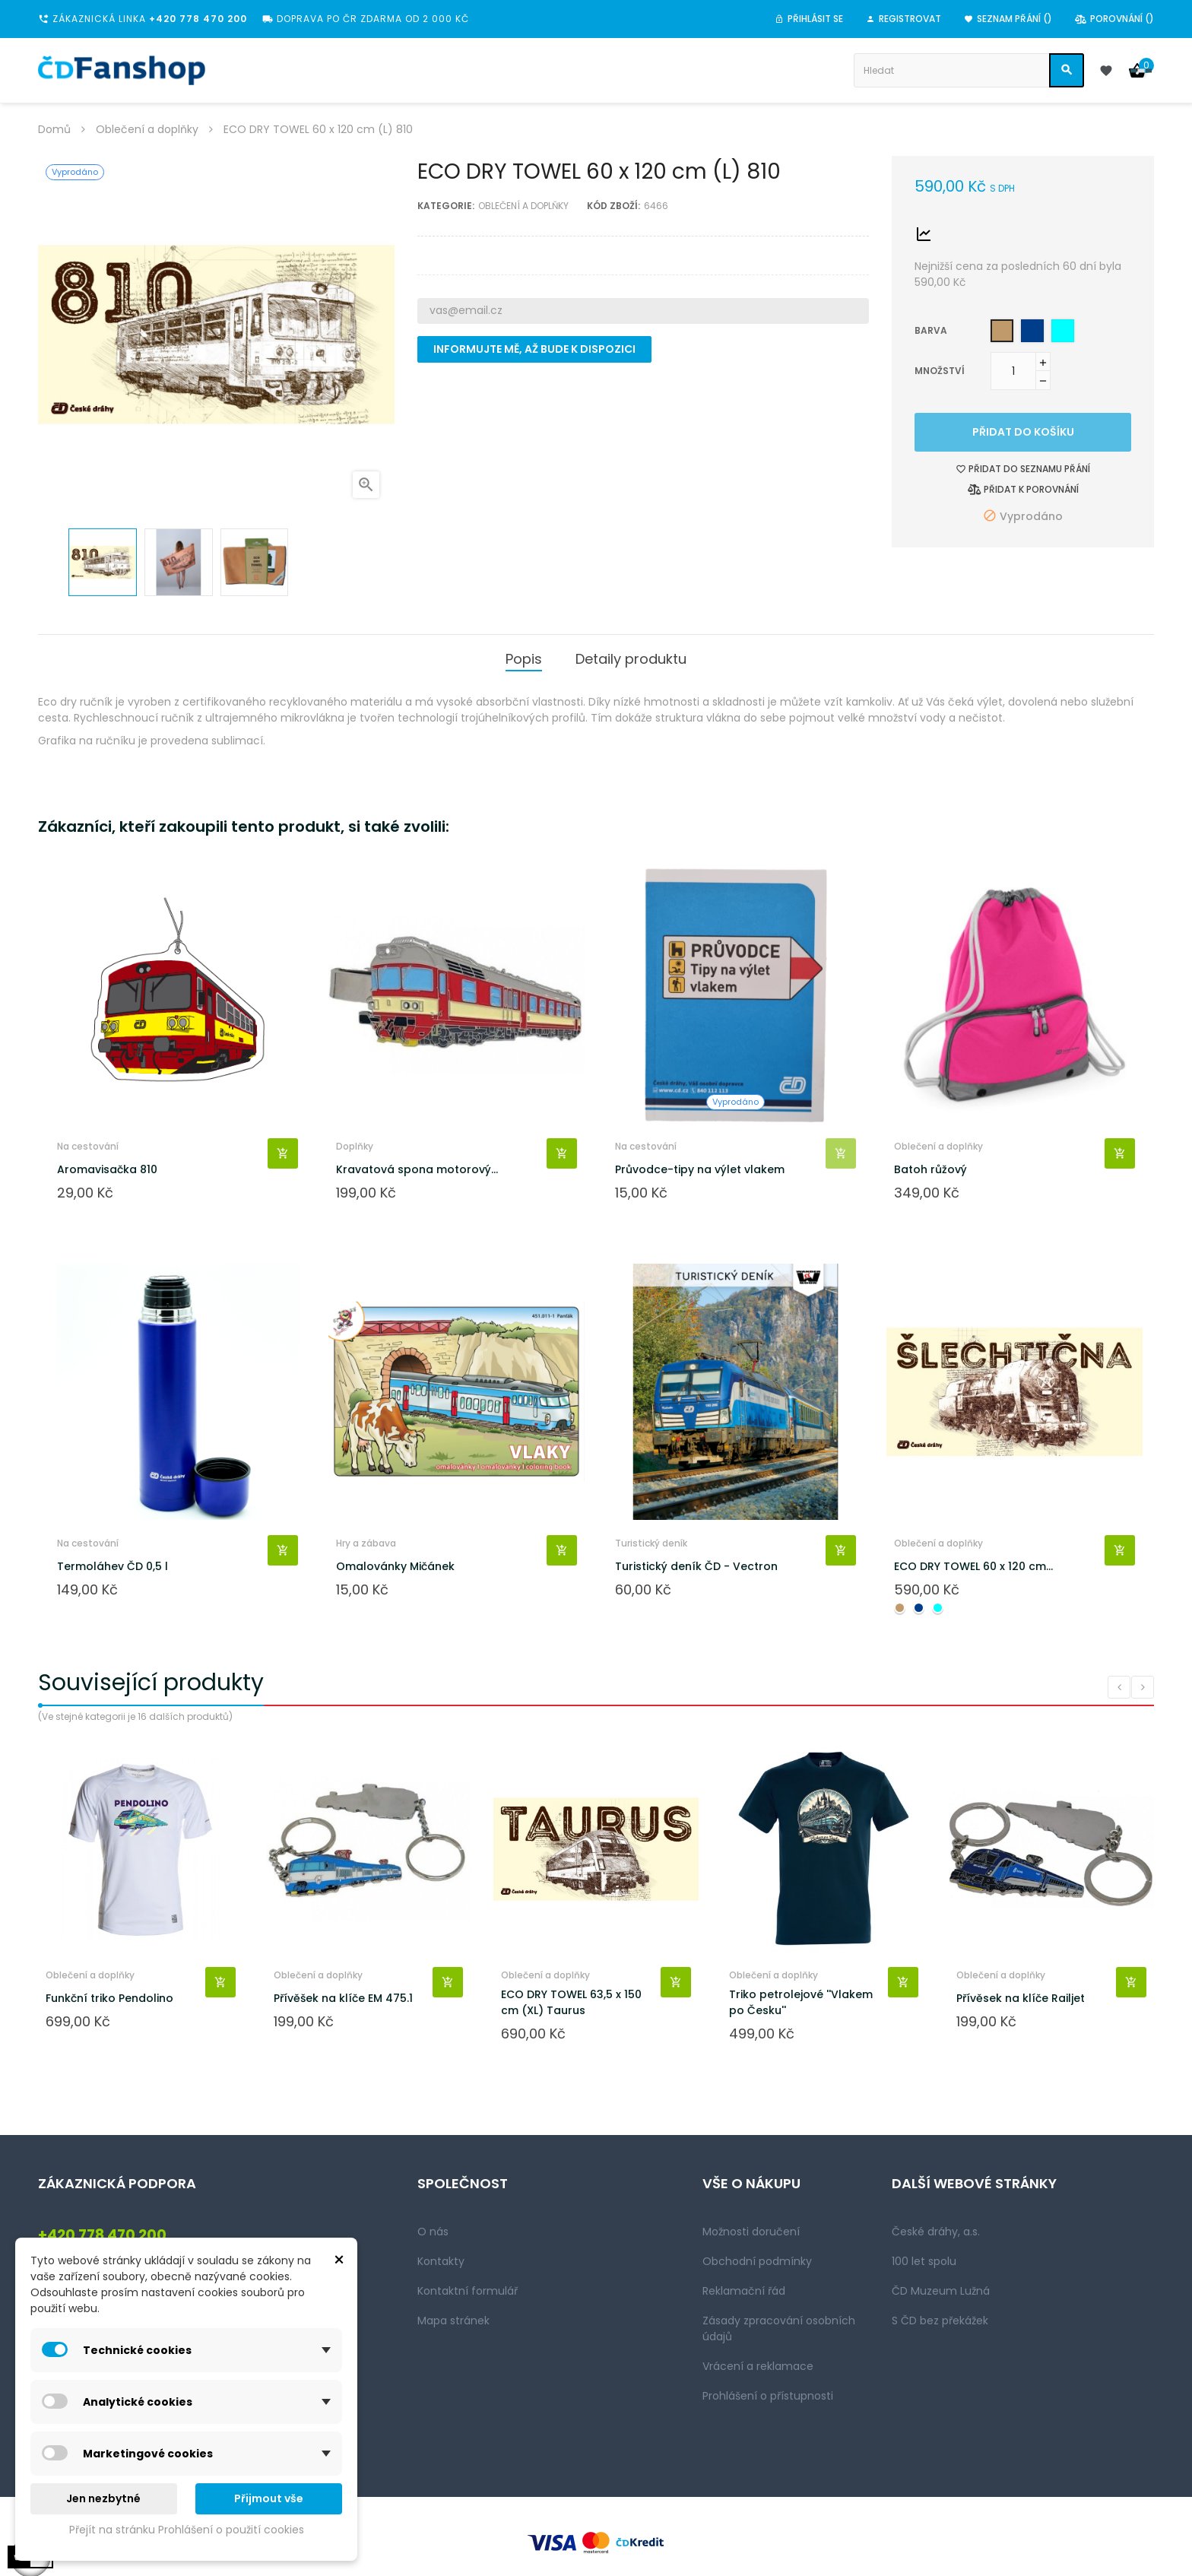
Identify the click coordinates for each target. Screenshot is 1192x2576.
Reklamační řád (743, 2290)
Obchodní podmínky (757, 2261)
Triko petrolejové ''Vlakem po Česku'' (801, 2002)
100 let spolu (924, 2261)
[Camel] (1002, 330)
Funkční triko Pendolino (109, 1998)
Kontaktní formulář (467, 2290)
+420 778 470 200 (198, 18)
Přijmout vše (268, 2498)
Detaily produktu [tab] (630, 658)
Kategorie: (445, 205)
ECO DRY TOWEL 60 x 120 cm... (973, 1566)
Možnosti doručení (751, 2231)
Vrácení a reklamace (757, 2366)
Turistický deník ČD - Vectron (696, 1566)
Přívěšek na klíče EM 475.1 (343, 1998)
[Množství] (1013, 371)
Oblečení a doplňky (523, 205)
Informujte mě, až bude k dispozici (534, 349)
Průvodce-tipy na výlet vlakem (700, 1169)
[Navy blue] (1032, 330)
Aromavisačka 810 (107, 1169)
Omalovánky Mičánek (395, 1566)
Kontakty (440, 2261)
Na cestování (88, 1146)
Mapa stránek (453, 2320)
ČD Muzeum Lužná (941, 2290)
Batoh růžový (930, 1169)
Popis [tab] (524, 658)
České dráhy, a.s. (936, 2231)
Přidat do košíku (1023, 431)
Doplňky (354, 1146)
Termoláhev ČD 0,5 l (112, 1566)
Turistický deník (651, 1543)
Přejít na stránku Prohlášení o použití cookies (186, 2529)
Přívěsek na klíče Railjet (1020, 1998)
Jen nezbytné (103, 2498)
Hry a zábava (366, 1543)
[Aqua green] (1062, 330)
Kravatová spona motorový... (417, 1169)
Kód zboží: (613, 205)
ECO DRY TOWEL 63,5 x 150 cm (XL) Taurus (571, 2002)
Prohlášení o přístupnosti (767, 2395)
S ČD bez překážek (940, 2320)
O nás (433, 2231)
